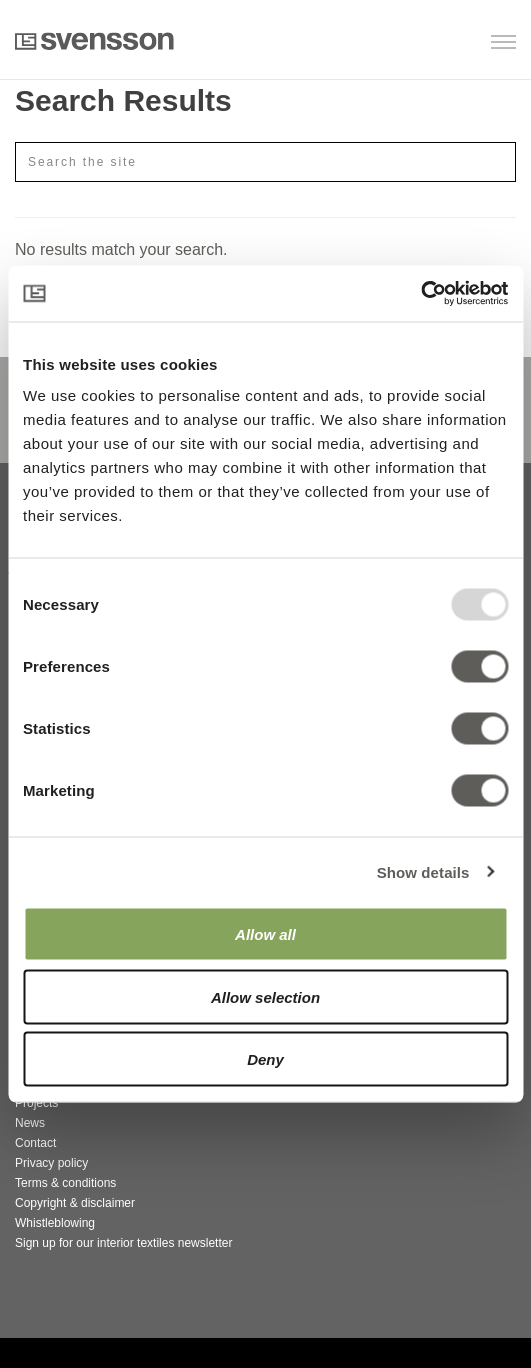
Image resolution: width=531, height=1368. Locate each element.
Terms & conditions (65, 1183)
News (30, 1123)
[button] (413, 43)
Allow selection (265, 996)
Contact (35, 1143)
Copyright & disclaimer (75, 1203)
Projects (36, 1103)
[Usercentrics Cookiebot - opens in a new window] (420, 294)
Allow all (265, 934)
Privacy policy (51, 1163)
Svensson (94, 41)
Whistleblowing (55, 1223)
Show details (423, 871)
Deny (265, 1059)
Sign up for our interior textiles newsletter (123, 1243)
